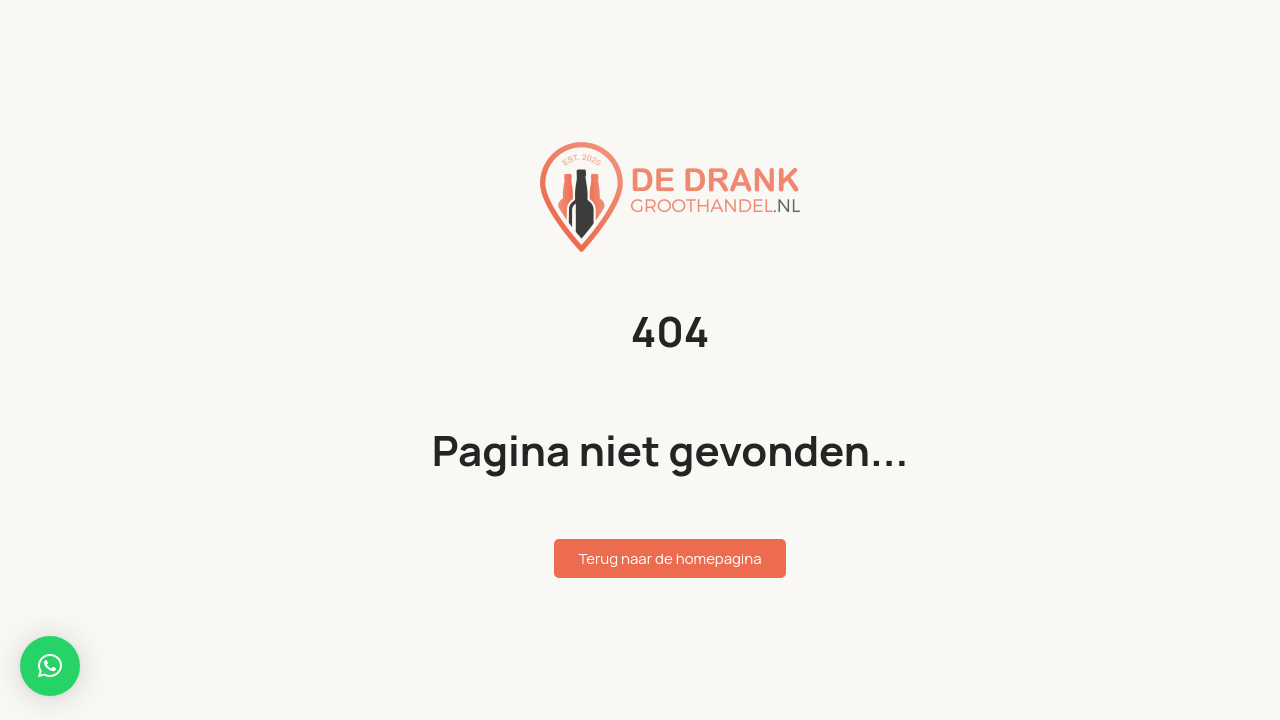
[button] (50, 666)
